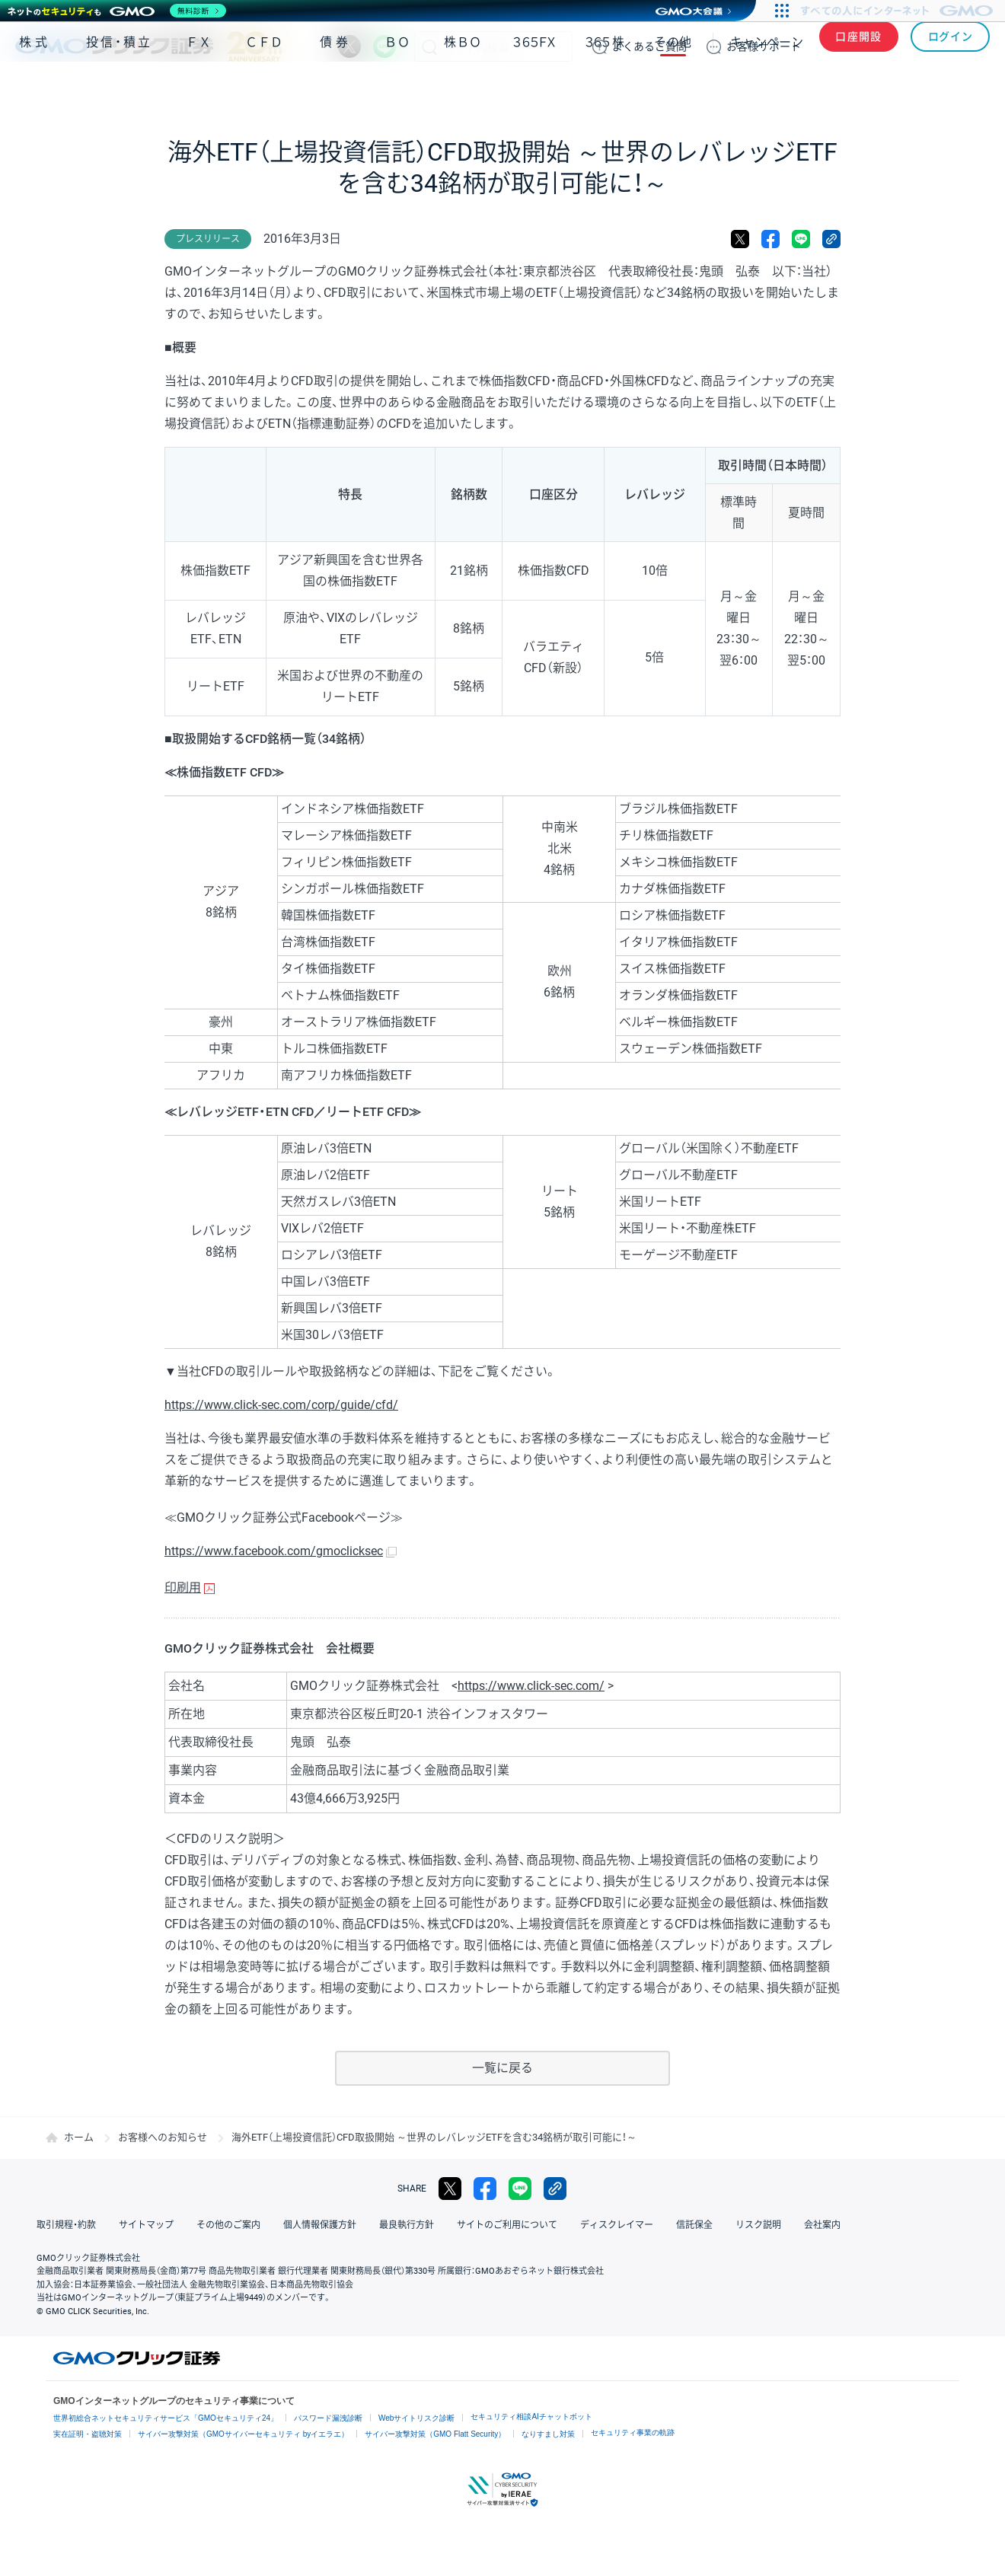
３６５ (605, 90)
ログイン (950, 46)
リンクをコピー (831, 239)
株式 (35, 90)
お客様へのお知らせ (162, 2137)
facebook (770, 239)
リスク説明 (758, 2225)
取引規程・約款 (66, 2225)
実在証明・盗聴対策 (87, 2434)
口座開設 (858, 46)
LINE (384, 46)
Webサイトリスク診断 (416, 2418)
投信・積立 (119, 90)
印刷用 (182, 1587)
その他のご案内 (228, 2225)
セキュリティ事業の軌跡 (633, 2432)
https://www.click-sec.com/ (531, 1686)
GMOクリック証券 (148, 46)
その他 (673, 90)
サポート (763, 46)
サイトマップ (146, 2225)
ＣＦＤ (264, 90)
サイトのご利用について (507, 2225)
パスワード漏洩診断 (328, 2418)
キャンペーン (766, 90)
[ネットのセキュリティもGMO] (117, 10)
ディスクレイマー (616, 2225)
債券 (336, 90)
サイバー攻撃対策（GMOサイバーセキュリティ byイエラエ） (243, 2434)
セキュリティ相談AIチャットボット (531, 2416)
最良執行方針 (406, 2225)
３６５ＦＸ (534, 90)
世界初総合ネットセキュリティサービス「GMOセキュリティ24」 (165, 2418)
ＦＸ (199, 90)
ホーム (79, 2137)
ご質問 (649, 46)
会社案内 (822, 2225)
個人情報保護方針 (319, 2225)
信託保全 (694, 2225)
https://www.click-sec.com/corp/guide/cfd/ (281, 1405)
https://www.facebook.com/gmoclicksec (273, 1551)
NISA (970, 90)
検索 (429, 46)
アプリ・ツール (874, 90)
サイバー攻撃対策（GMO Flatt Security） (435, 2434)
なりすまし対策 (548, 2434)
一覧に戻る (502, 2068)
